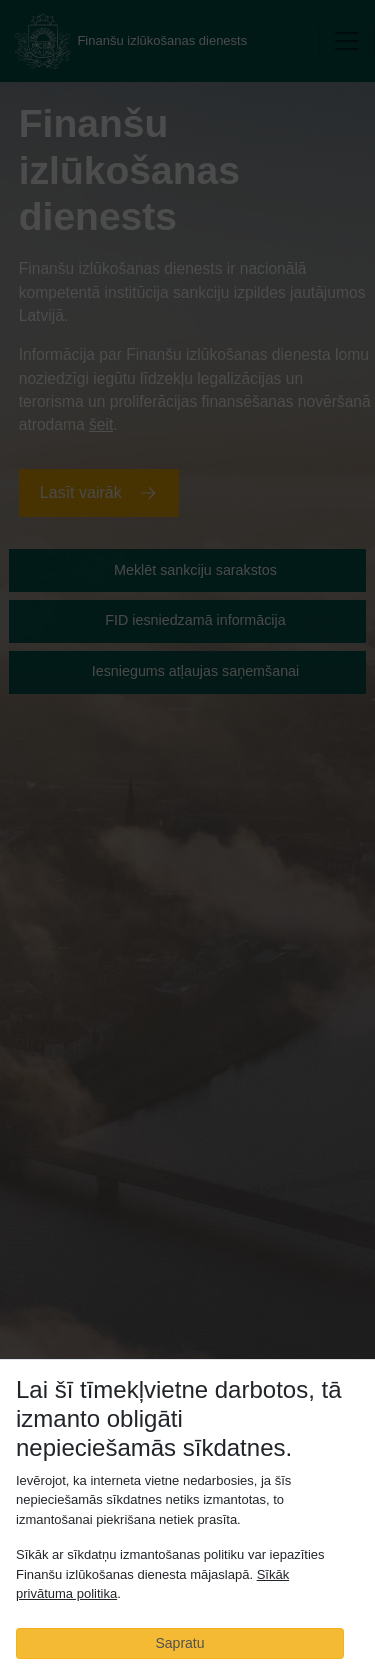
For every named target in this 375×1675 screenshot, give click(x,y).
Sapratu (179, 1643)
